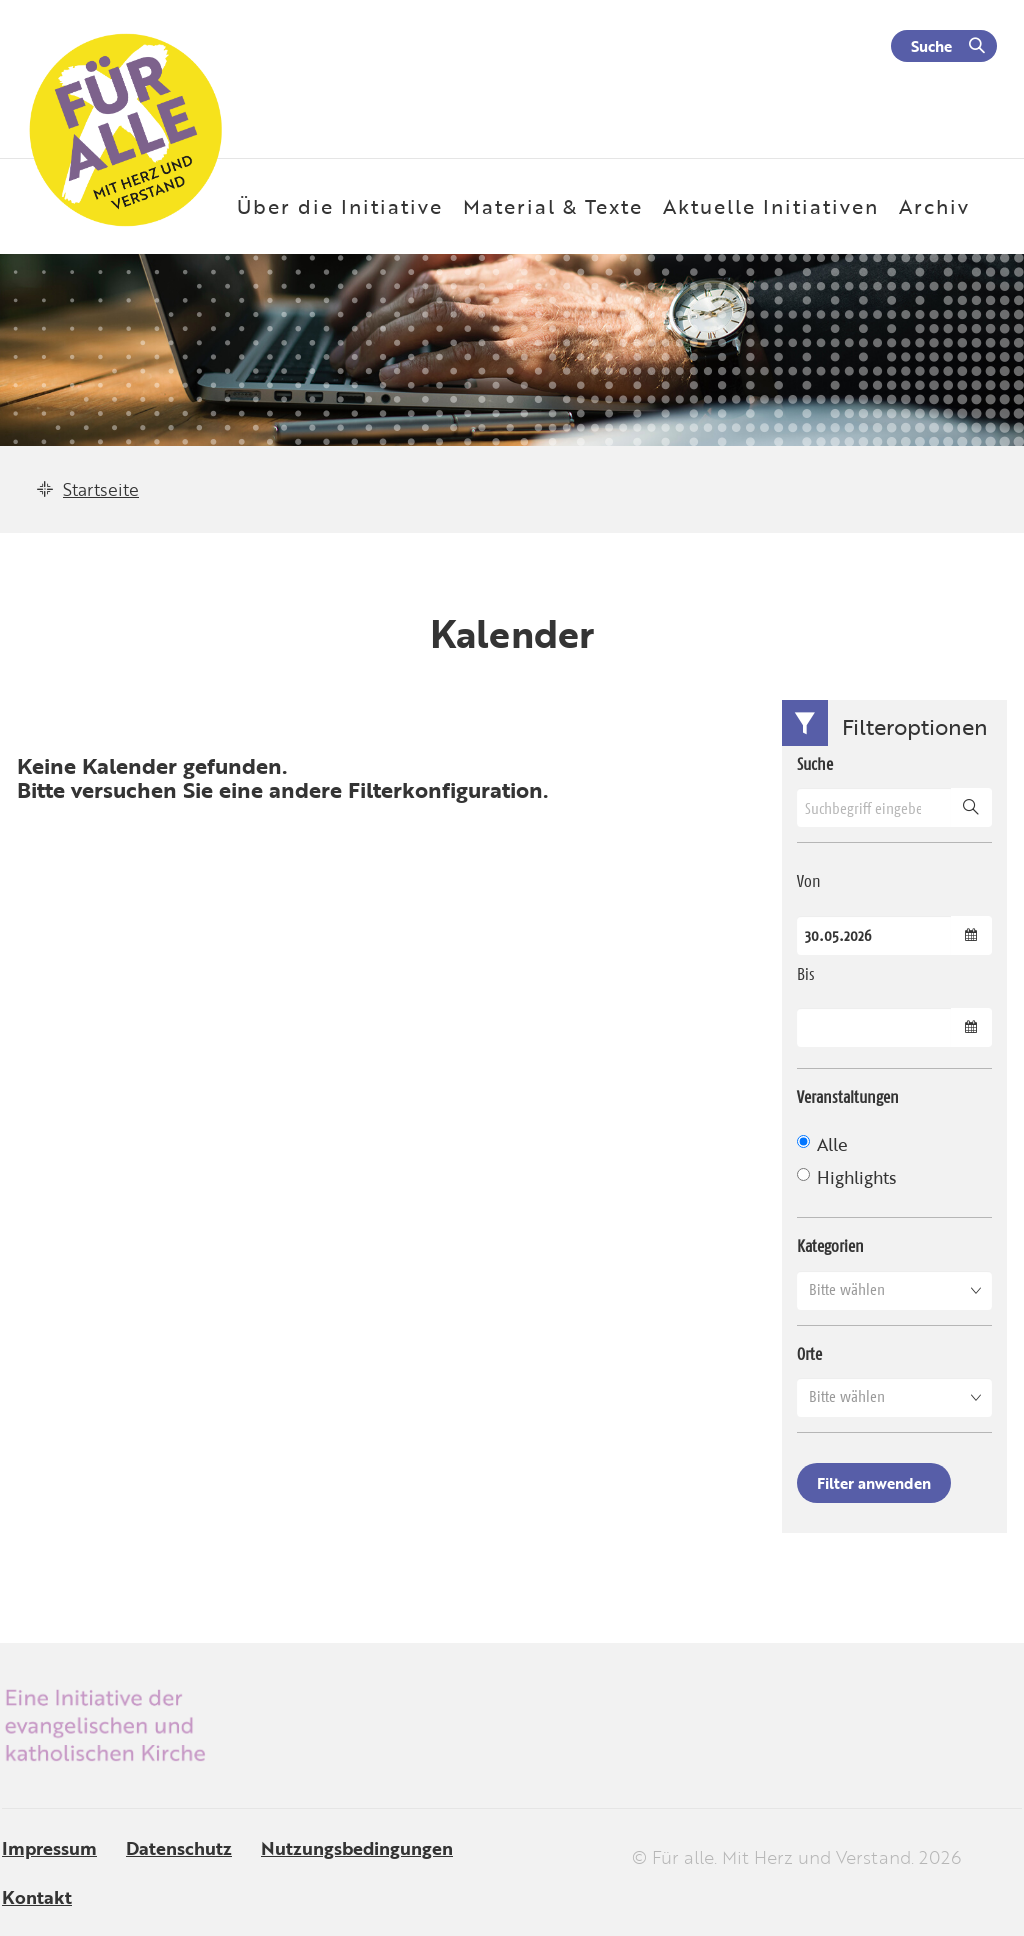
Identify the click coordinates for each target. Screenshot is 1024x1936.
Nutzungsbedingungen (357, 1848)
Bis (806, 974)
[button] (894, 1290)
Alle (822, 1144)
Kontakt (37, 1897)
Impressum (49, 1848)
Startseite (101, 489)
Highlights (846, 1177)
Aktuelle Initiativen (771, 206)
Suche (931, 46)
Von (809, 881)
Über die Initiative (340, 206)
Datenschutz (179, 1848)
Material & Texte (553, 206)
